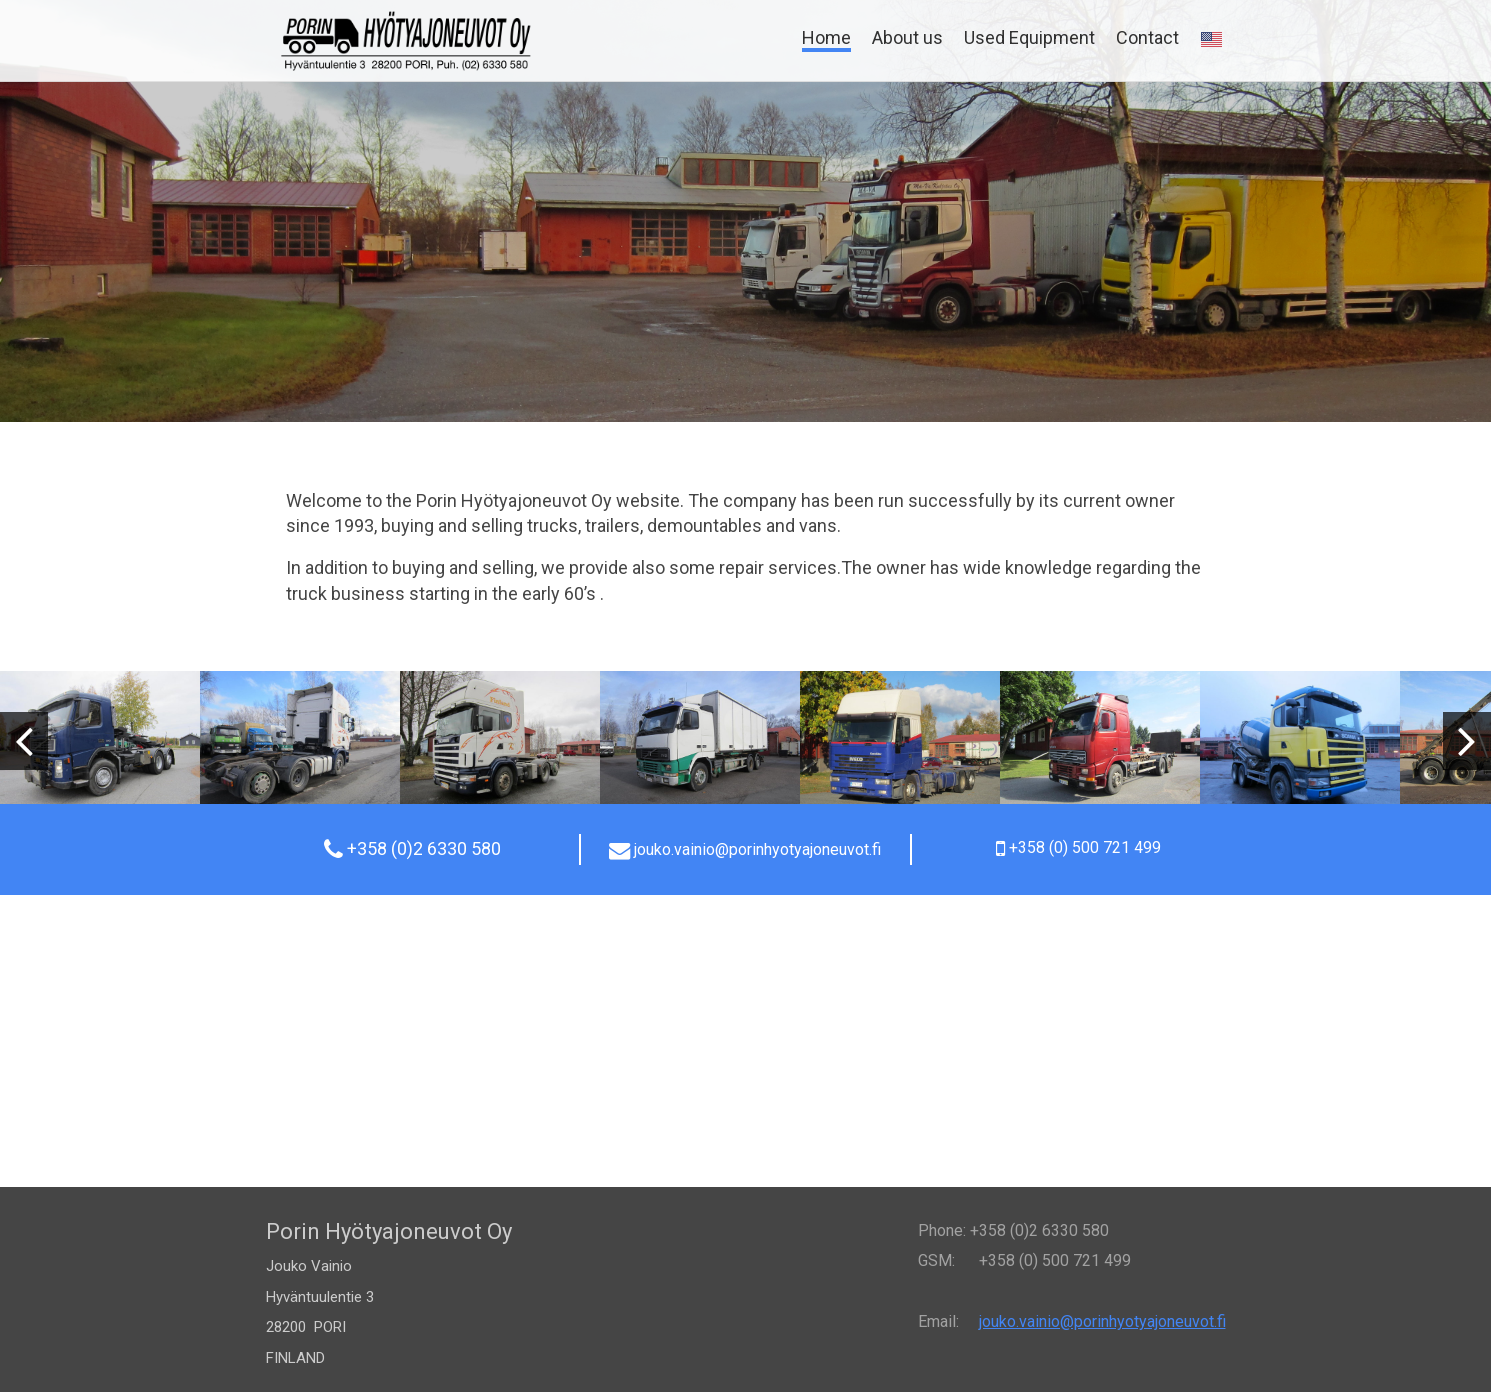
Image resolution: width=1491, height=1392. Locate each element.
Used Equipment (1029, 37)
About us (907, 37)
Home (826, 37)
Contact (1147, 37)
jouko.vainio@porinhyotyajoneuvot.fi (1102, 1321)
